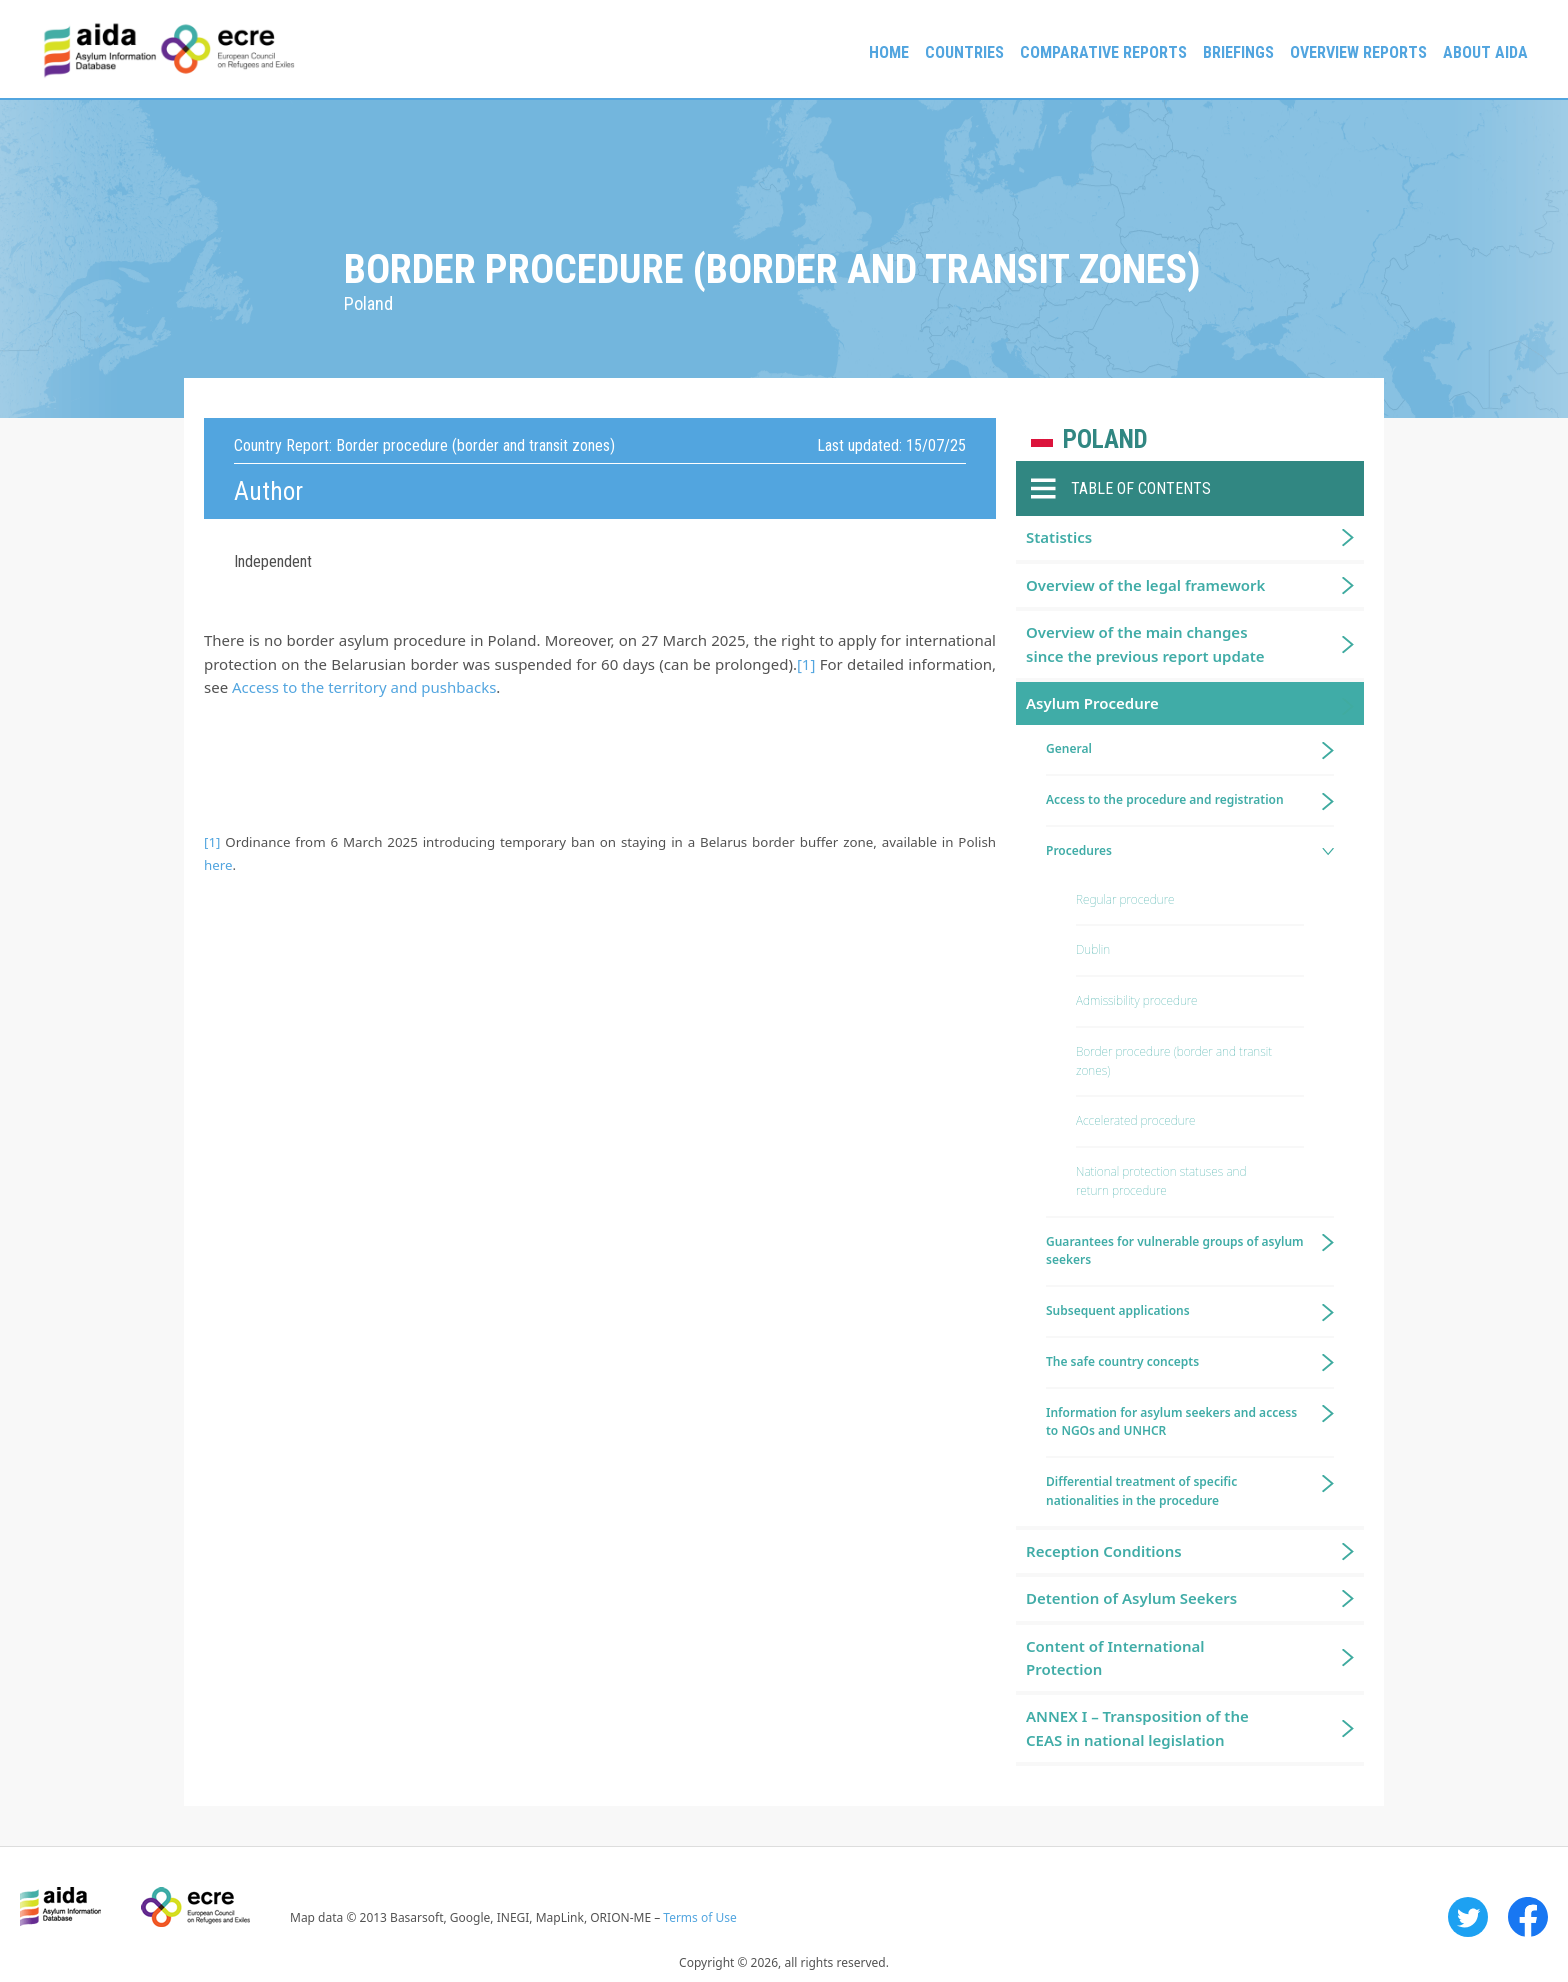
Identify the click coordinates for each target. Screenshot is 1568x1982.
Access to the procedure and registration (1165, 799)
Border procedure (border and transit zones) (1174, 1061)
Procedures (1079, 850)
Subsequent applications (1118, 1310)
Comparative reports (1103, 52)
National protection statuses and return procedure (1161, 1181)
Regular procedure (1125, 899)
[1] (806, 664)
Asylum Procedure (1092, 703)
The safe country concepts (1122, 1361)
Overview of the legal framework (1145, 585)
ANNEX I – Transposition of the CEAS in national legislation (1137, 1727)
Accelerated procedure (1135, 1120)
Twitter (1468, 1917)
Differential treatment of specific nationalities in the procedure (1141, 1491)
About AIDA (1485, 52)
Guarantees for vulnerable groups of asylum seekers (1175, 1251)
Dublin (1093, 949)
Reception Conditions (1104, 1551)
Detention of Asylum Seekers (1131, 1598)
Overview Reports (1358, 52)
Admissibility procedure (1137, 1000)
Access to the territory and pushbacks (364, 687)
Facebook (1528, 1917)
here (218, 865)
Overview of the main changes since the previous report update (1145, 643)
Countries (964, 52)
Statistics (1059, 537)
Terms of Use (699, 1917)
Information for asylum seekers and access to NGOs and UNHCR (1171, 1422)
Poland (1105, 439)
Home (889, 52)
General (1069, 748)
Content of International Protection (1115, 1657)
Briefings (1238, 52)
